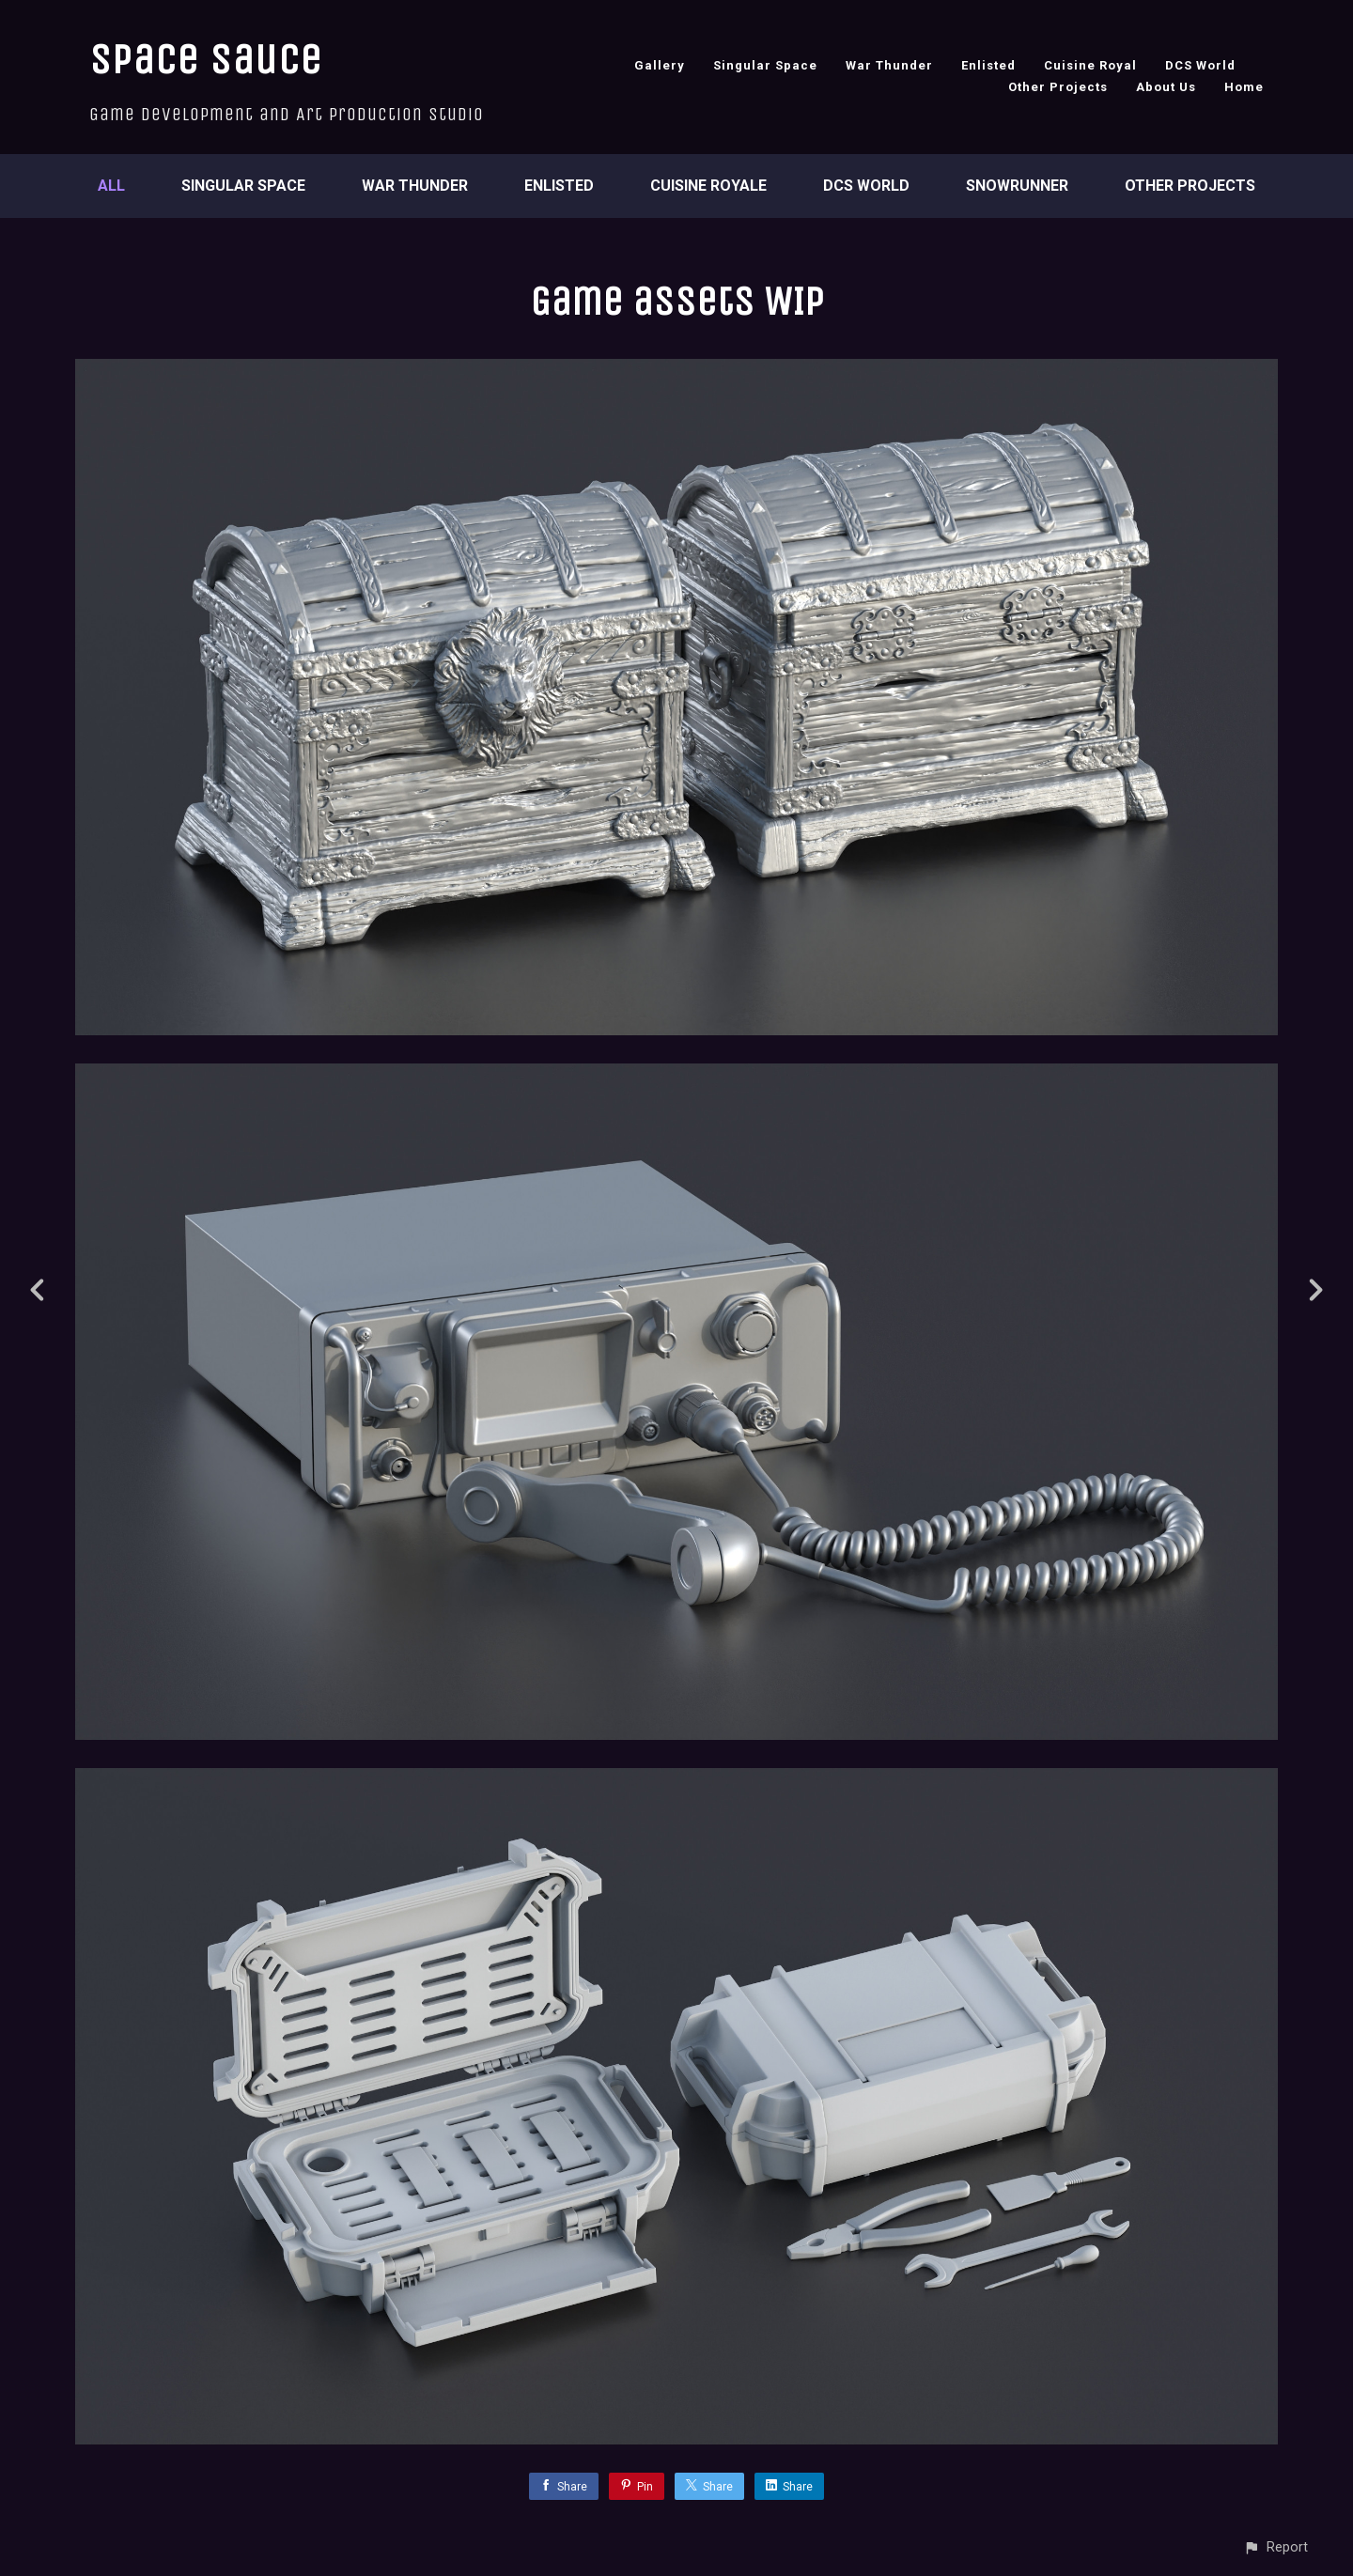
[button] (1275, 2547)
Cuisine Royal (1090, 65)
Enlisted (988, 65)
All (111, 185)
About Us (1166, 87)
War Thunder (889, 65)
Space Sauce (205, 60)
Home (1244, 87)
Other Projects (1058, 87)
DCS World (1200, 65)
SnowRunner (1017, 185)
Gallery (659, 65)
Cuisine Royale (708, 185)
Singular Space (765, 65)
